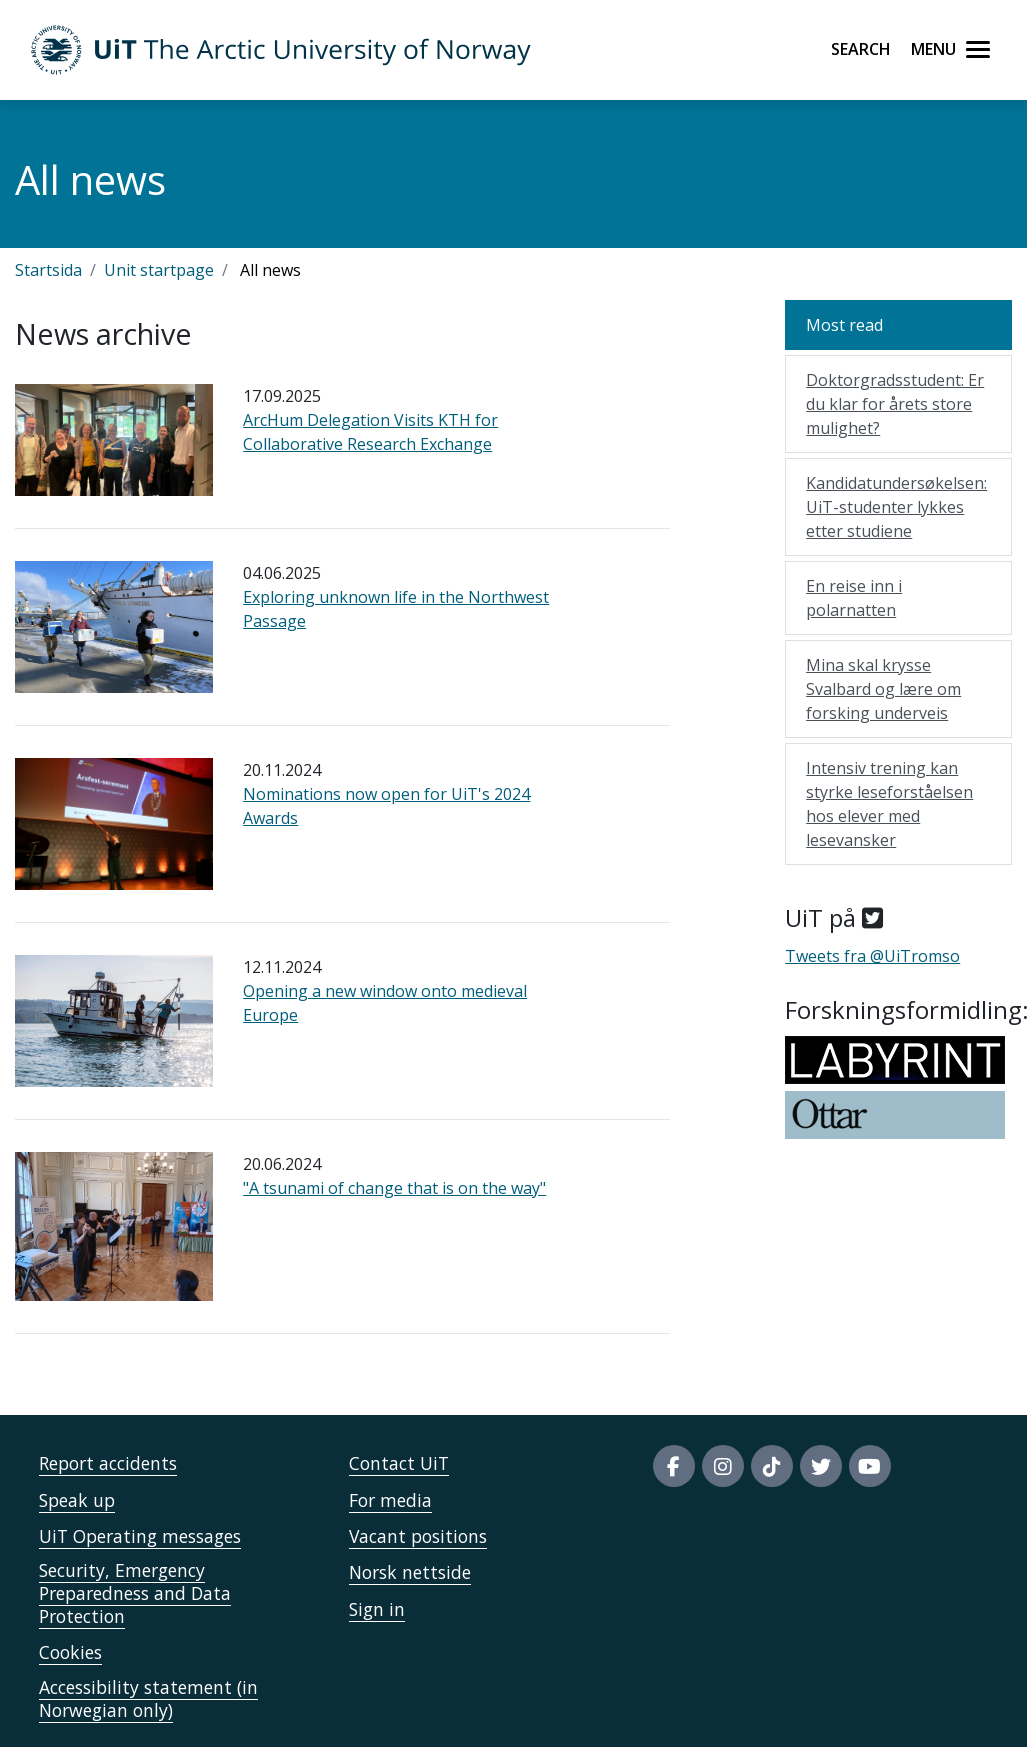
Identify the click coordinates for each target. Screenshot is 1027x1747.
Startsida (48, 270)
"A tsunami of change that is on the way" (394, 1188)
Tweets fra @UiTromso (872, 956)
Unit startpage (159, 270)
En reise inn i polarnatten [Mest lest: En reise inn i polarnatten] (854, 598)
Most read (844, 325)
